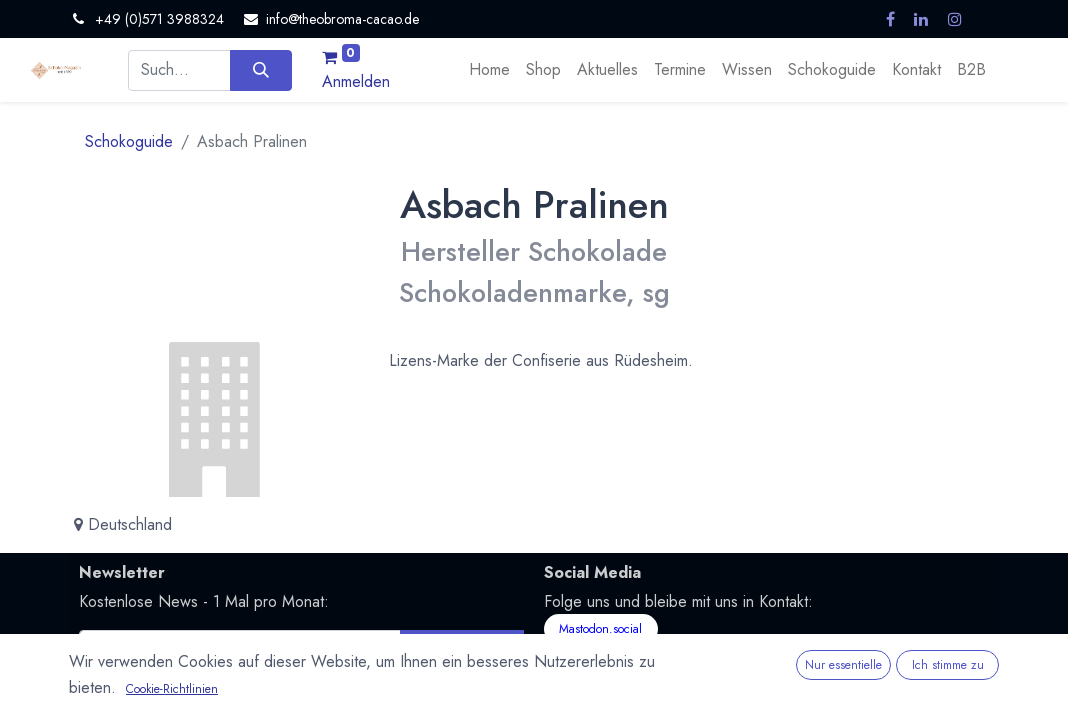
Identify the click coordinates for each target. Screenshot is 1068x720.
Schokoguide (129, 141)
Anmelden (356, 81)
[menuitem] (489, 70)
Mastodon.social (600, 629)
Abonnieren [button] (461, 650)
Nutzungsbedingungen (144, 707)
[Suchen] (260, 70)
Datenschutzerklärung (324, 683)
